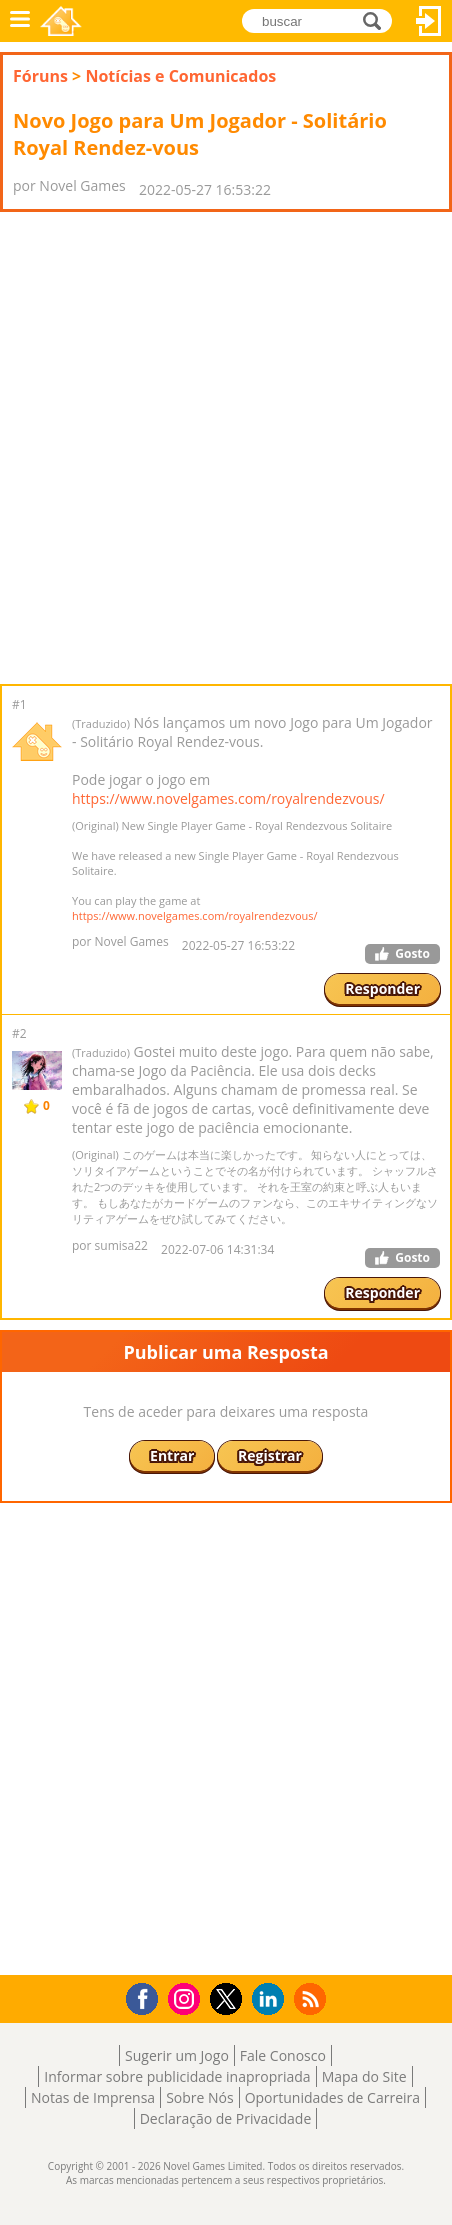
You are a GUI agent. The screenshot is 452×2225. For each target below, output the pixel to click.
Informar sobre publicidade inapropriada (177, 2076)
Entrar (429, 21)
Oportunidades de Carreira (332, 2097)
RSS (312, 1998)
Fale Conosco (283, 2055)
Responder (382, 988)
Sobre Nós (200, 2097)
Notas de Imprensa (93, 2097)
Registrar (270, 1455)
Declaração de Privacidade (226, 2118)
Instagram (187, 1997)
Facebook (147, 1996)
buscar (377, 19)
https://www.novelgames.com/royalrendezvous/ (228, 798)
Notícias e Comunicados (180, 76)
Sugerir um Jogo (177, 2055)
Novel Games (61, 21)
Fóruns (40, 76)
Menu (20, 21)
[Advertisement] (226, 448)
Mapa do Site (364, 2076)
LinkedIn (271, 1999)
